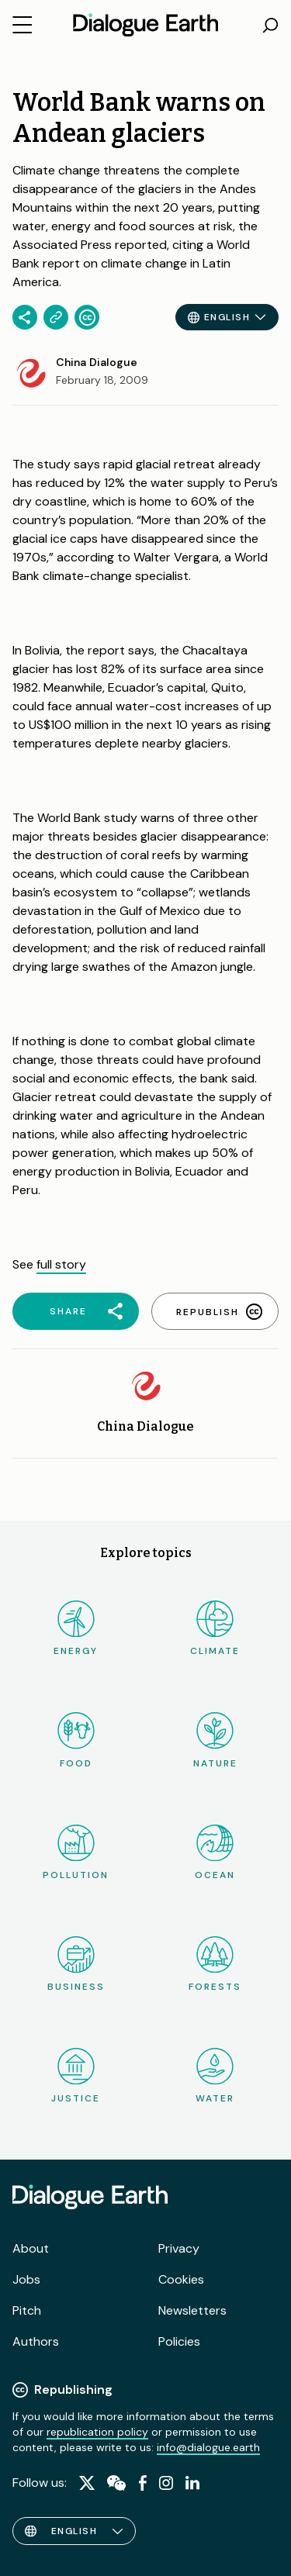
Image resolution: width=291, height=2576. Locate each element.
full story (61, 1264)
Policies (179, 2341)
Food (76, 1740)
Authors (35, 2341)
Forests (215, 1964)
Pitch (26, 2310)
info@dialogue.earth (208, 2447)
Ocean (215, 1853)
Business (76, 1964)
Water (215, 2076)
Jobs (26, 2279)
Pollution (76, 1853)
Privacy (178, 2248)
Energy (76, 1629)
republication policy (97, 2432)
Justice (75, 2076)
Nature (215, 1740)
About (30, 2248)
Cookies (181, 2279)
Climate (215, 1629)
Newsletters (192, 2310)
